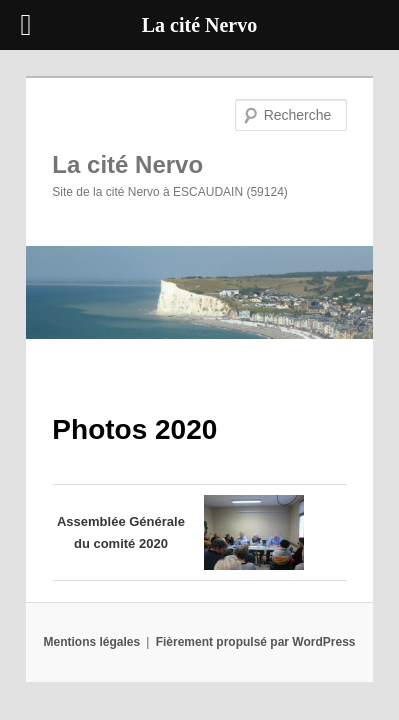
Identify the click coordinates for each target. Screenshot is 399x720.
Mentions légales (91, 628)
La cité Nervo (105, 136)
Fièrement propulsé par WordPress (256, 628)
